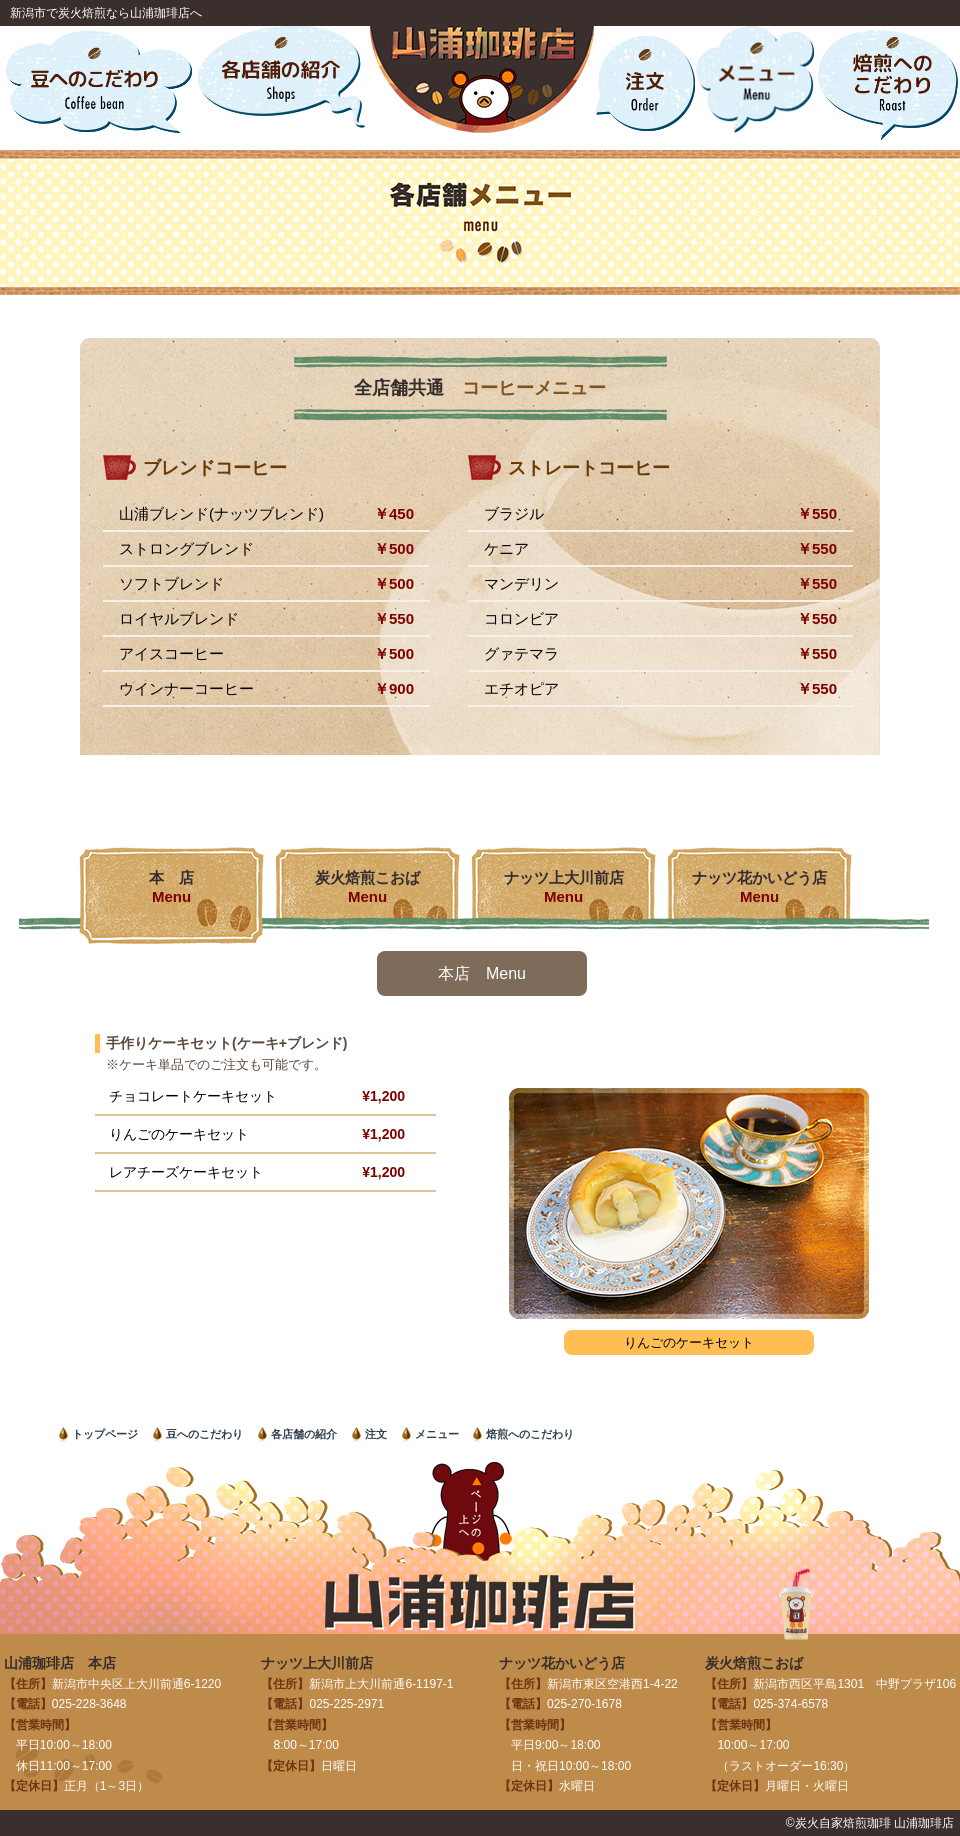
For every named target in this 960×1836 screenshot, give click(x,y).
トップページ (105, 1434)
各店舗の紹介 (304, 1434)
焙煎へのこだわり (530, 1434)
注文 (376, 1434)
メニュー (437, 1434)
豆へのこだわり (204, 1434)
